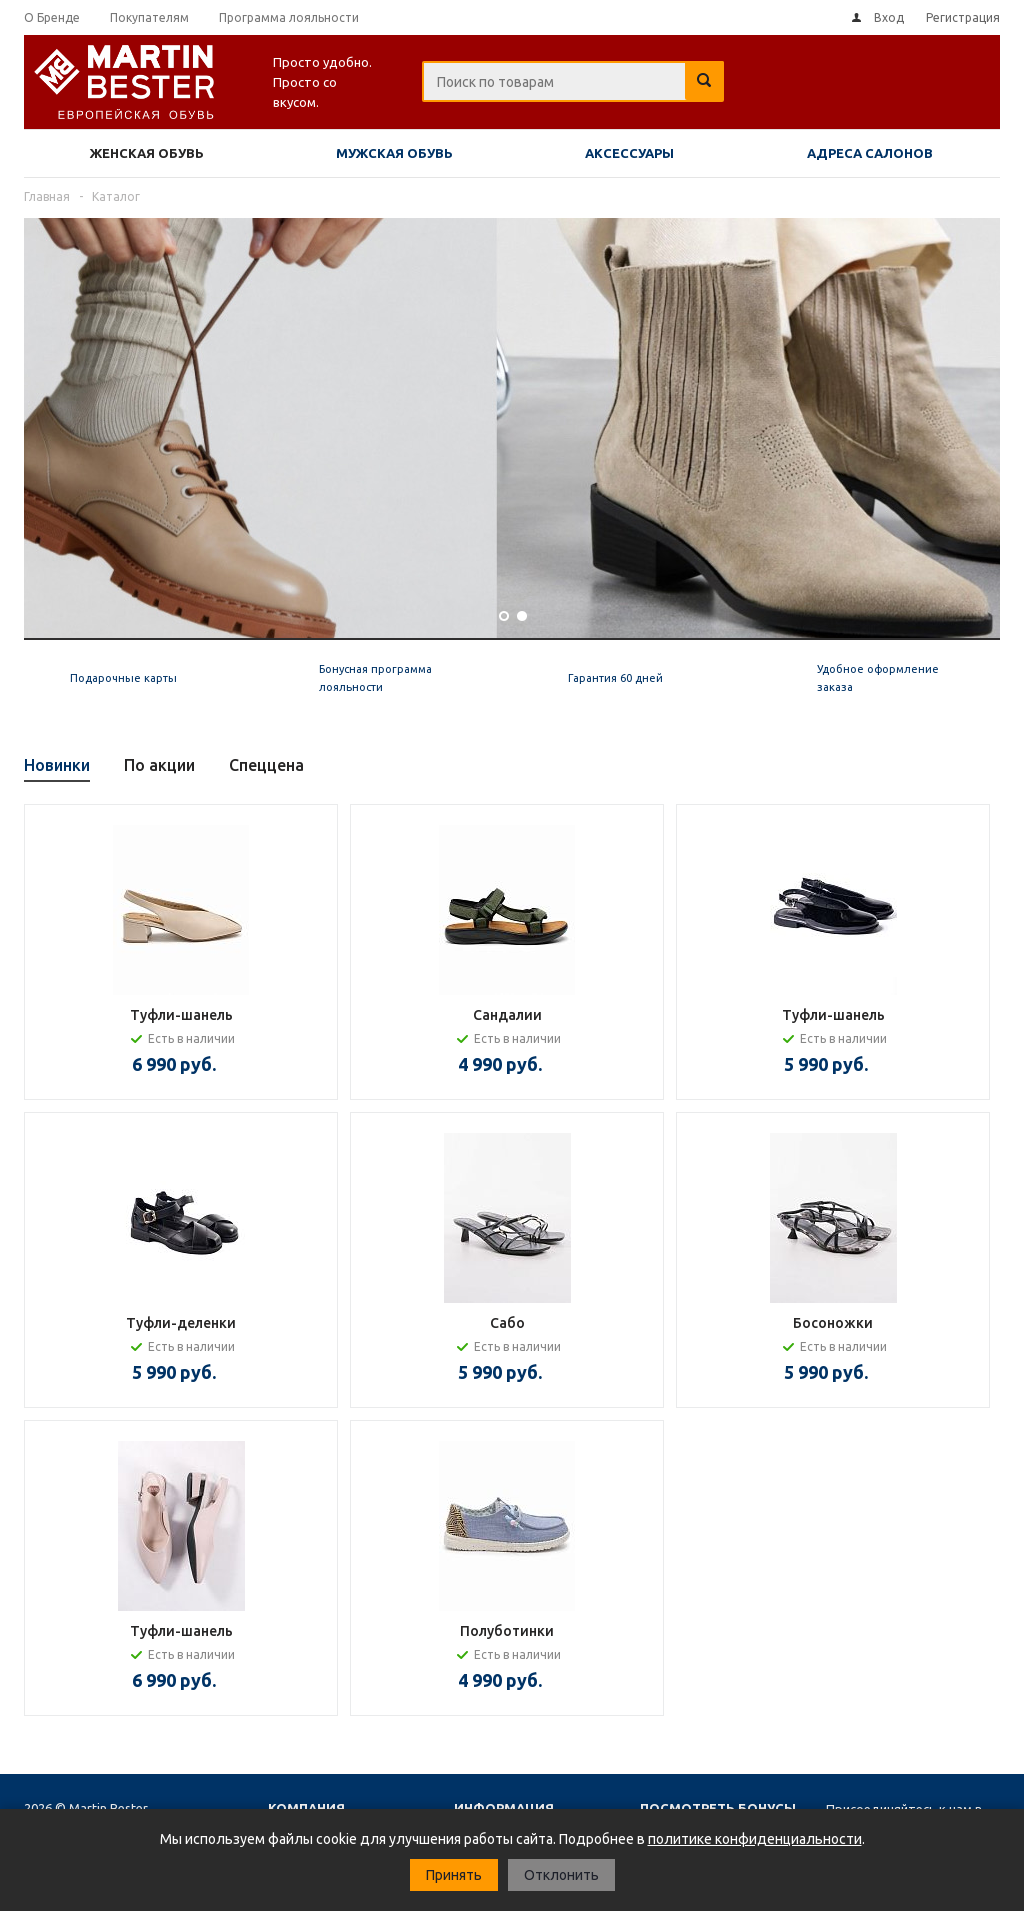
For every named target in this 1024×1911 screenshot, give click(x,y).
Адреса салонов (870, 153)
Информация (504, 1808)
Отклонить (561, 1875)
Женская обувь (147, 153)
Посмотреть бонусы (718, 1808)
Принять (454, 1875)
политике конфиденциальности (755, 1839)
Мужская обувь (394, 153)
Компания (306, 1808)
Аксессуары (629, 153)
